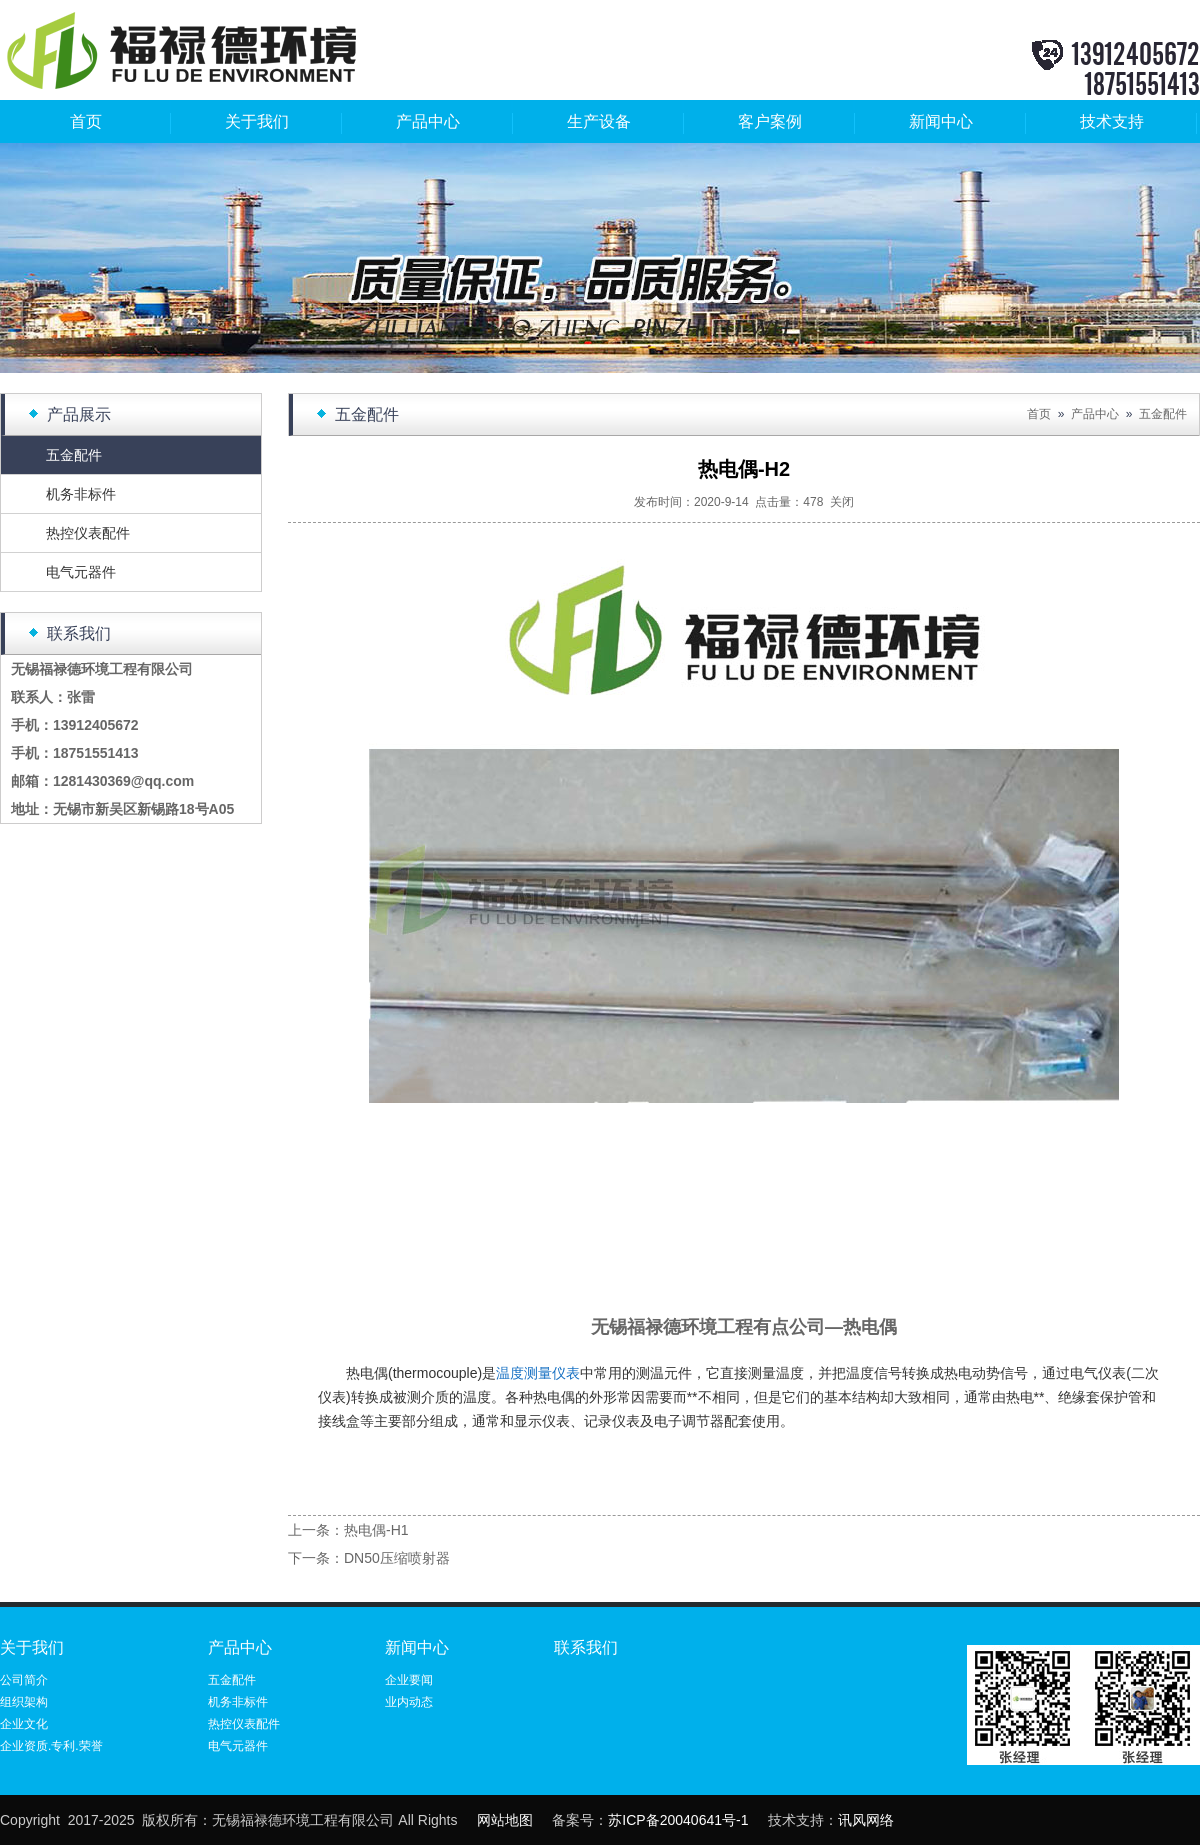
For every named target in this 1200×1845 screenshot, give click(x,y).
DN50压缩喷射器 (397, 1558)
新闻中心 (941, 121)
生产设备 (599, 121)
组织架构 (24, 1702)
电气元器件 (81, 572)
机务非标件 (81, 494)
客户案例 (770, 121)
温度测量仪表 (538, 1373)
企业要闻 (409, 1680)
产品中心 (428, 121)
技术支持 (1112, 121)
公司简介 (24, 1680)
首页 (86, 121)
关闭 (842, 502)
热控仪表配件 (88, 533)
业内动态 (409, 1702)
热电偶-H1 (376, 1530)
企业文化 (24, 1724)
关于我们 (257, 121)
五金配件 (74, 455)
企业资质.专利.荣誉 (51, 1746)
